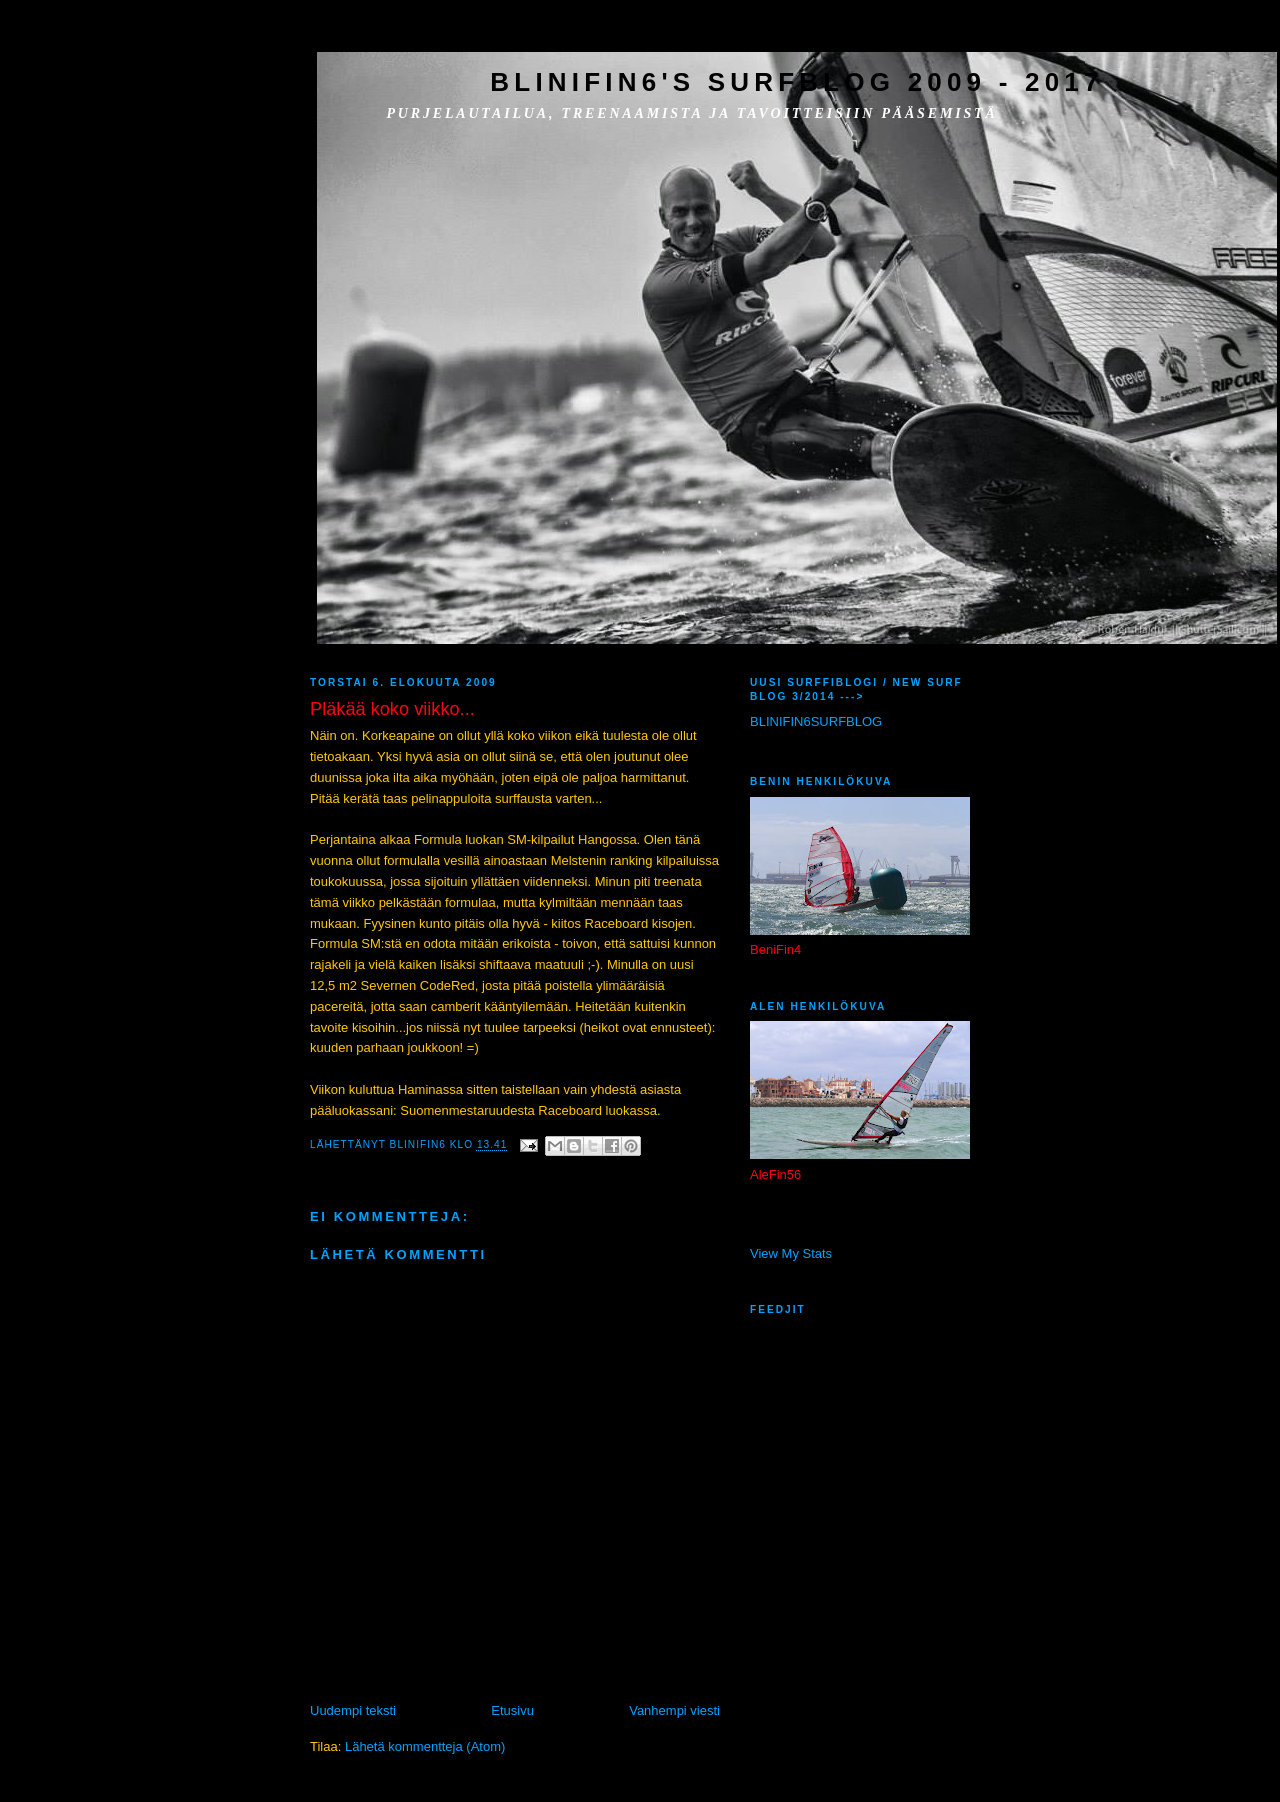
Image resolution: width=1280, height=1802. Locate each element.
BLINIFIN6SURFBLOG (816, 721)
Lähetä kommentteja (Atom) (425, 1746)
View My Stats (791, 1253)
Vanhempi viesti (674, 1710)
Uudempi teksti (353, 1710)
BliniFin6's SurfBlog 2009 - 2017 (796, 82)
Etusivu (512, 1710)
